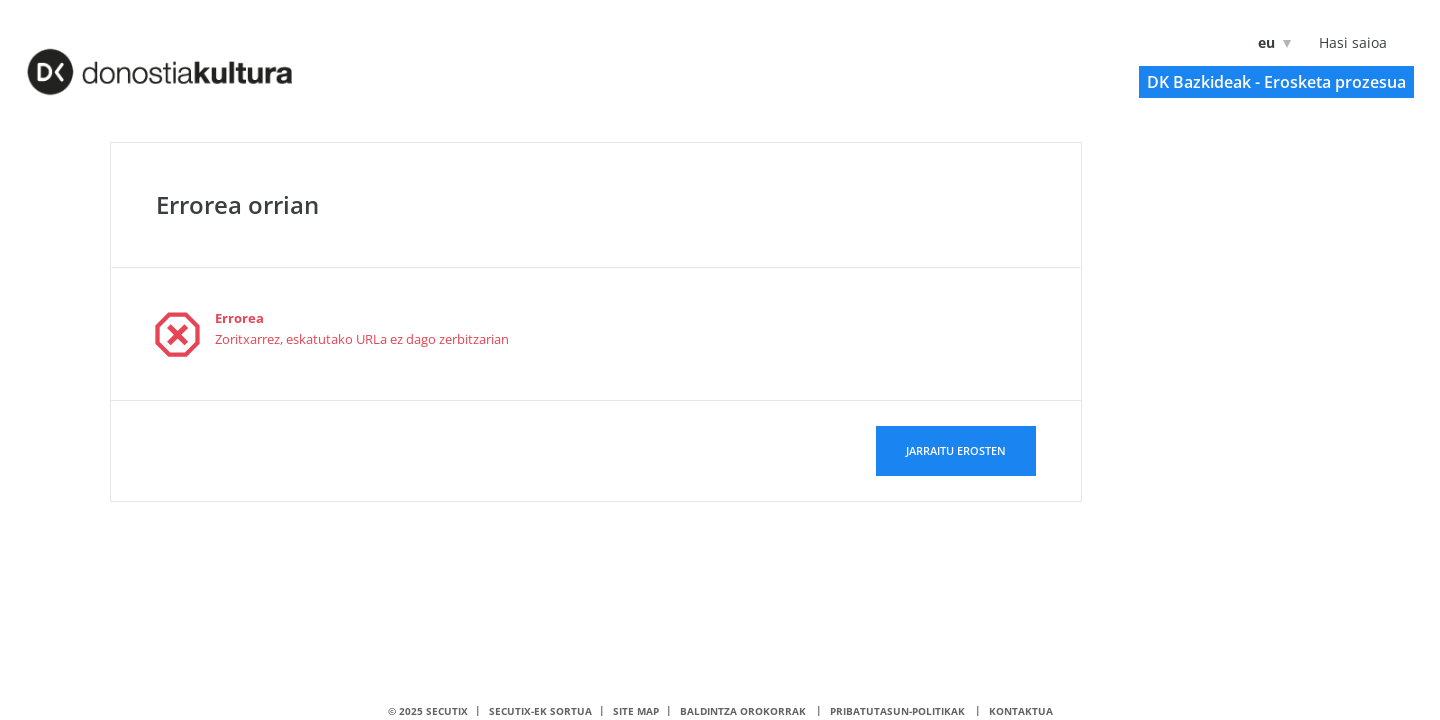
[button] (1276, 82)
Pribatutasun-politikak (897, 711)
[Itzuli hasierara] (186, 61)
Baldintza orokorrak (743, 711)
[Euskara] (1270, 42)
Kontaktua (1021, 711)
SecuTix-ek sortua (540, 711)
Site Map (636, 711)
